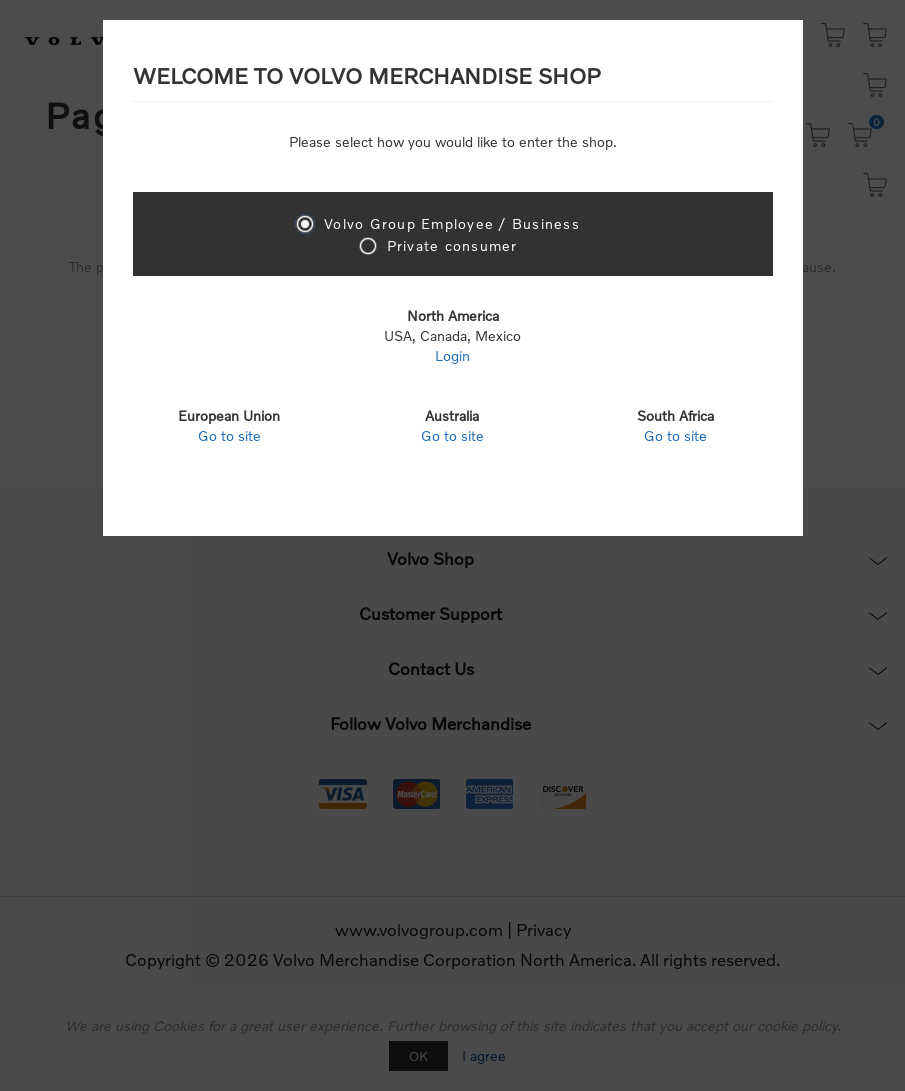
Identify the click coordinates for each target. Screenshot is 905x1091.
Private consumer (452, 245)
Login (452, 355)
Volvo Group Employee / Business (452, 223)
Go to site (229, 435)
